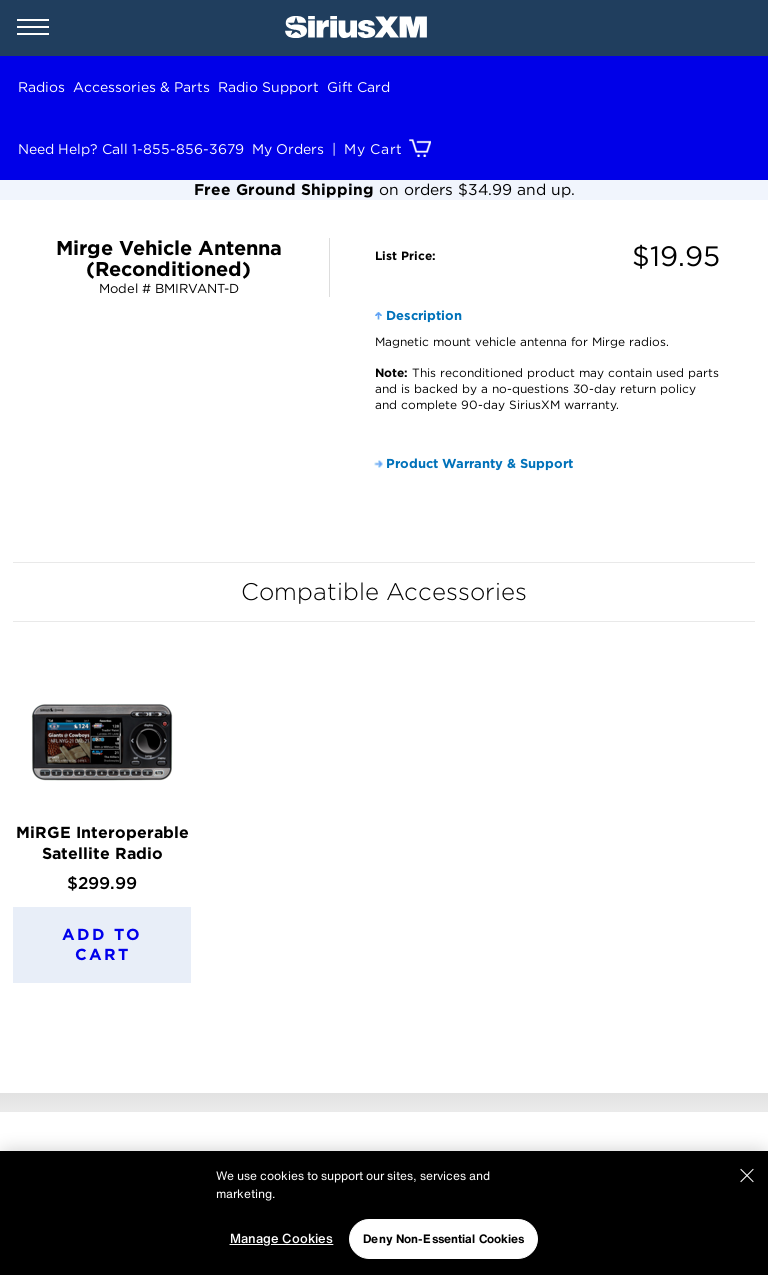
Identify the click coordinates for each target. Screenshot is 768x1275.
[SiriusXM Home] (356, 28)
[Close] (747, 1176)
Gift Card (358, 87)
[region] (384, 1213)
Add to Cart (102, 944)
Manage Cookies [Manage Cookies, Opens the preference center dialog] (282, 1238)
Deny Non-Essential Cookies (443, 1238)
